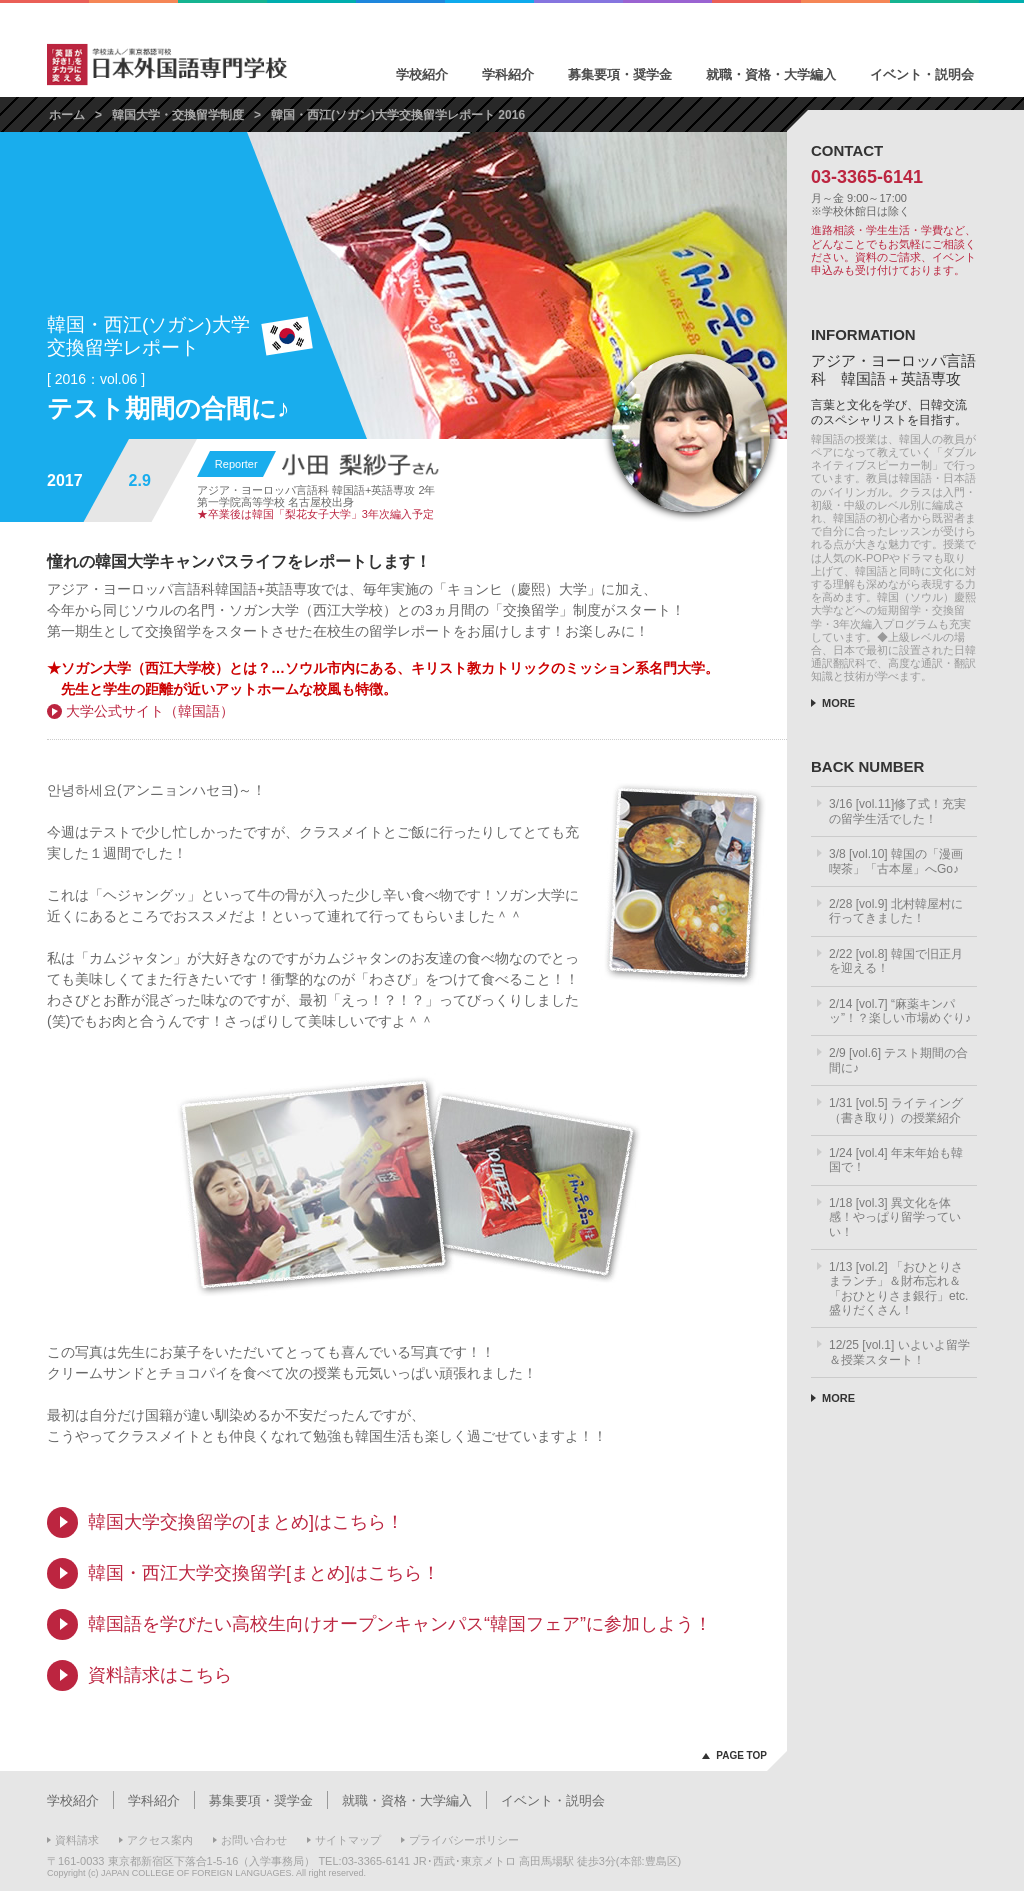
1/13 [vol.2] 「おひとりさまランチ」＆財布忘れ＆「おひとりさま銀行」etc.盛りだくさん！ (898, 1288)
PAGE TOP (741, 1755)
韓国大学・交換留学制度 (178, 115)
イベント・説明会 (922, 74)
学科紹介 (508, 74)
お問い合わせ (254, 1840)
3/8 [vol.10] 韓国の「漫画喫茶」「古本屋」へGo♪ (896, 861)
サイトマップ (348, 1840)
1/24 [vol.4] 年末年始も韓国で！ (896, 1160)
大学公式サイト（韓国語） (150, 711)
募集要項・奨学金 (620, 74)
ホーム (67, 115)
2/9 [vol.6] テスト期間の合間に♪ (898, 1060)
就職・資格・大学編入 (771, 74)
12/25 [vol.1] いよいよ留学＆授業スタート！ (899, 1352)
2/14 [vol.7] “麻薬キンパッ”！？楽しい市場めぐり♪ (900, 1011)
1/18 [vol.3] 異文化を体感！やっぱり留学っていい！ (895, 1217)
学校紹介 (422, 74)
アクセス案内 (160, 1840)
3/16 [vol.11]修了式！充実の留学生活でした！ (897, 811)
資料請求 (77, 1840)
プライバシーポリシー (464, 1840)
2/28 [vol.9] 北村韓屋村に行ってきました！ (896, 911)
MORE (838, 703)
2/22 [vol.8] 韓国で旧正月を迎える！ (896, 961)
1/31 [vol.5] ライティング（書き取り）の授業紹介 (896, 1110)
